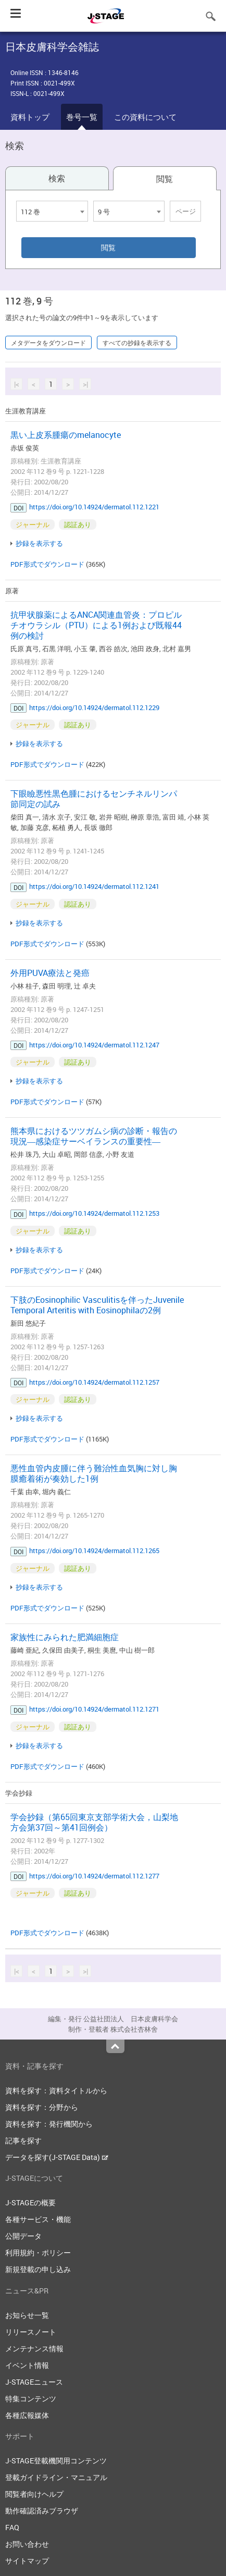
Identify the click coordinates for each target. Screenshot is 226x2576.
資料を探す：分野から (41, 2107)
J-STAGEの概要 (30, 2202)
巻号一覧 (81, 117)
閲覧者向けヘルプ (34, 2494)
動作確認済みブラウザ (41, 2511)
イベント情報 (27, 2365)
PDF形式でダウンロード (47, 564)
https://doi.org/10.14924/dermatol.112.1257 (94, 1382)
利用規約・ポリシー (38, 2252)
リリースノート (30, 2332)
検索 (56, 178)
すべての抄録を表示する (137, 342)
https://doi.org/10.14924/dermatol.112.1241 (94, 886)
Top (115, 2046)
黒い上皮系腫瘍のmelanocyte (65, 435)
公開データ (23, 2236)
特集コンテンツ (30, 2398)
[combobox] (52, 211)
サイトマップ (27, 2561)
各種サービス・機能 (38, 2219)
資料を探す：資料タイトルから (56, 2090)
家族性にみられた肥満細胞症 (64, 1637)
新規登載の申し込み (38, 2269)
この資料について (145, 117)
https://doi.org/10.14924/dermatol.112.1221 (94, 506)
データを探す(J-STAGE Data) (56, 2157)
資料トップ (29, 117)
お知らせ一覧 (27, 2315)
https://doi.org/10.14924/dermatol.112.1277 (94, 1876)
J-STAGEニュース (34, 2382)
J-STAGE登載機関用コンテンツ (56, 2460)
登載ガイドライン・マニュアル (56, 2477)
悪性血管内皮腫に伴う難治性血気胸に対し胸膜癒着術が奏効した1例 (93, 1473)
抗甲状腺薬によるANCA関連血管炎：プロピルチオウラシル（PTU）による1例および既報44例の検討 (96, 625)
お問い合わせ (27, 2544)
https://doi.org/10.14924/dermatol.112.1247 (94, 1044)
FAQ (12, 2527)
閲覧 (164, 179)
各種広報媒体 (27, 2415)
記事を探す (23, 2140)
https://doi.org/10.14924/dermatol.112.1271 (94, 1709)
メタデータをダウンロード (48, 342)
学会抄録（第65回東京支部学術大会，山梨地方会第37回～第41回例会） (94, 1822)
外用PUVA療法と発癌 (50, 973)
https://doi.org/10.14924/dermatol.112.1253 (94, 1213)
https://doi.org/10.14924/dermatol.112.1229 (94, 707)
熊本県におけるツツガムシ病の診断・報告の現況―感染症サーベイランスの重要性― (93, 1136)
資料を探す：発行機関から (49, 2124)
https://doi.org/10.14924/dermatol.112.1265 (94, 1550)
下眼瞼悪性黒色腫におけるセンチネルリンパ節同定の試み (93, 799)
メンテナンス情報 (34, 2348)
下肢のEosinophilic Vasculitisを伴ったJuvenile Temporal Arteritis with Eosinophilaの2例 (97, 1305)
